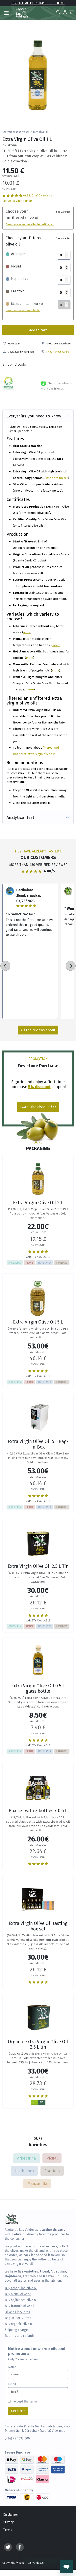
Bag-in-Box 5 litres (18, 2318)
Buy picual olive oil (18, 2294)
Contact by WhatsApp (57, 351)
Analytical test (20, 817)
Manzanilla (37, 2183)
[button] (65, 12)
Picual (52, 2158)
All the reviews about (38, 1030)
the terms (31, 2401)
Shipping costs (14, 364)
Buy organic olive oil (19, 2324)
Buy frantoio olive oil (19, 2306)
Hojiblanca (24, 2171)
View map (58, 2430)
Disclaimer (10, 2514)
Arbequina (26, 2158)
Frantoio (52, 2171)
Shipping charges (17, 2330)
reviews (46, 195)
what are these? (57, 478)
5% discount (39, 1086)
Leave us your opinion (17, 200)
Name (12, 2367)
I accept (25, 2401)
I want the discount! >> (38, 1106)
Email (12, 2384)
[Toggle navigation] (6, 13)
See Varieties (63, 238)
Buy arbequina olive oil (21, 2288)
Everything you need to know (34, 416)
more (26, 632)
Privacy (8, 2522)
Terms (7, 2530)
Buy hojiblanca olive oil (21, 2300)
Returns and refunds (20, 2336)
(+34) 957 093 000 (17, 2438)
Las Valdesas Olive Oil (15, 132)
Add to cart (38, 330)
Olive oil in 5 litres (17, 2312)
